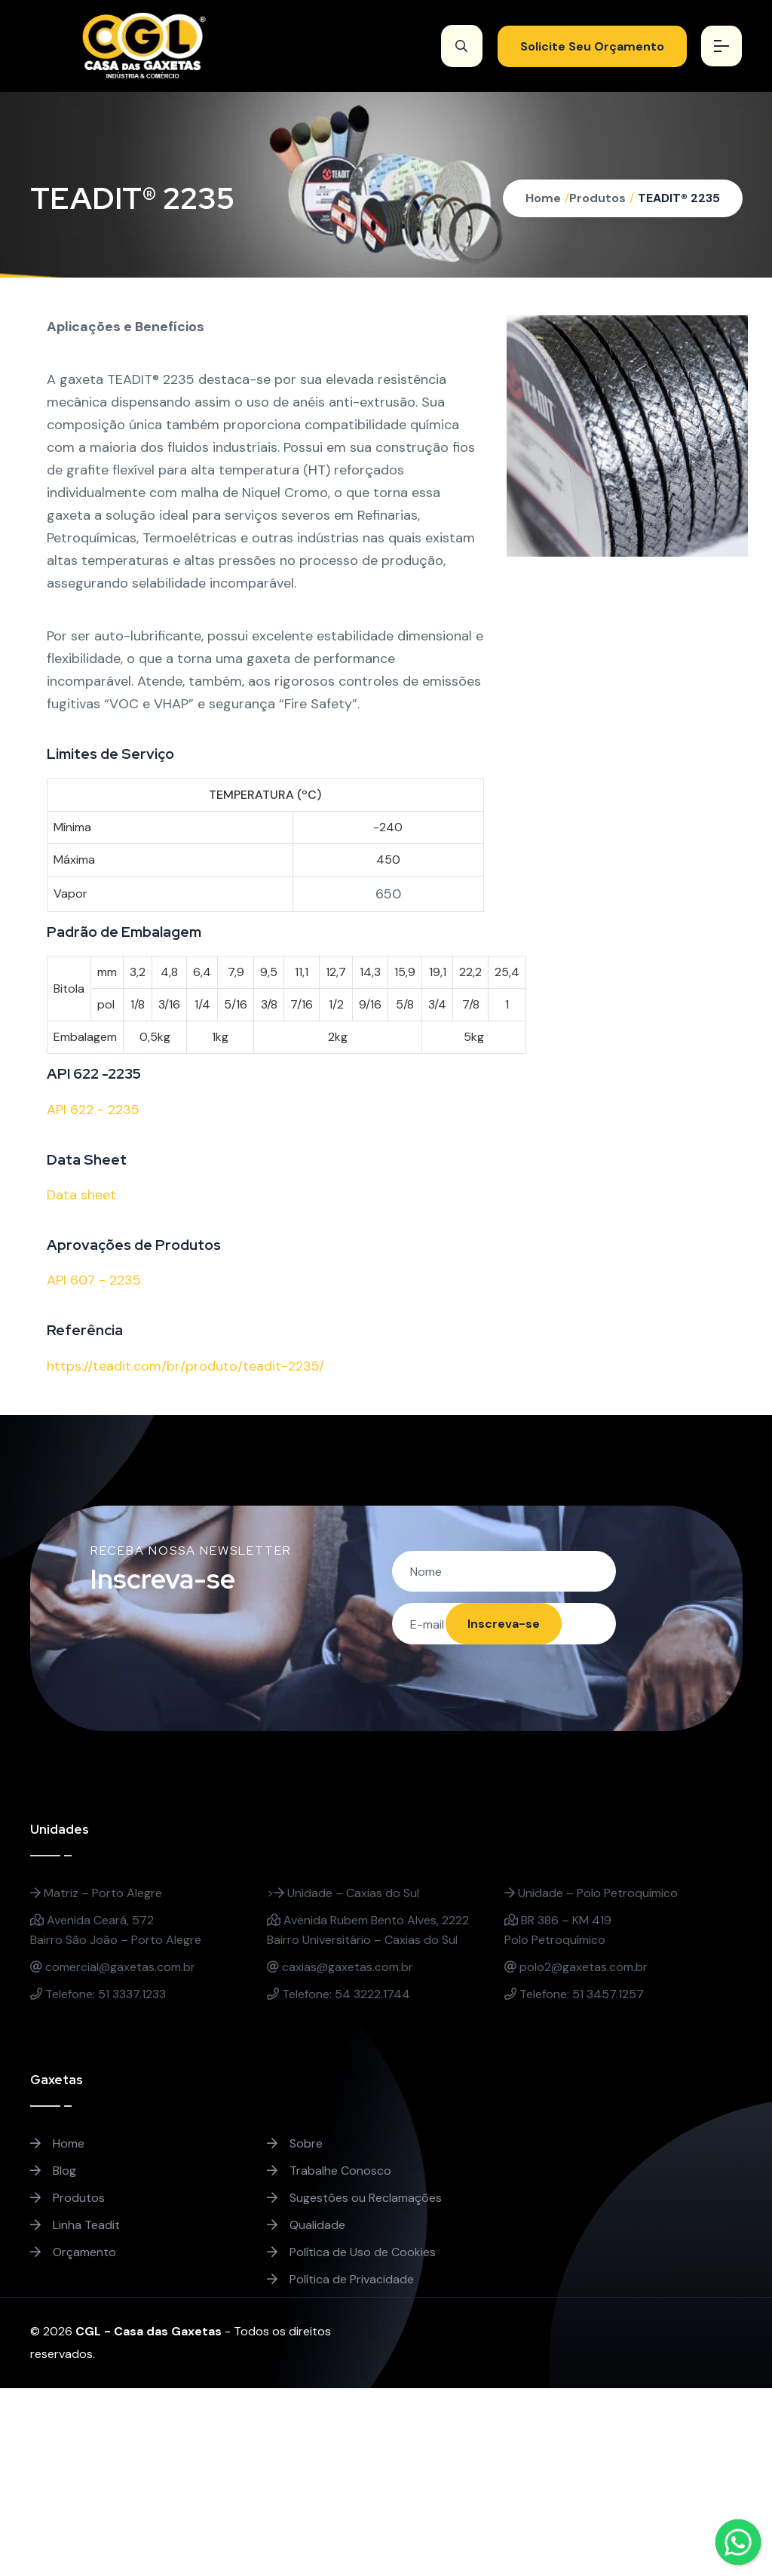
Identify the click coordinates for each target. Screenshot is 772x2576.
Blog (53, 2171)
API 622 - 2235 (93, 1110)
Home (543, 198)
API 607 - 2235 (94, 1280)
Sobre (295, 2144)
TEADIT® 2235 (679, 198)
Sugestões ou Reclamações (354, 2198)
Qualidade (306, 2226)
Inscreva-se (503, 1624)
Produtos (597, 198)
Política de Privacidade (340, 2280)
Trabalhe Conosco (329, 2171)
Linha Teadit (75, 2226)
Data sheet (81, 1195)
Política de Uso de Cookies (351, 2253)
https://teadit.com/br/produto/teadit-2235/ (185, 1366)
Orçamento (73, 2253)
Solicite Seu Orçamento (591, 46)
